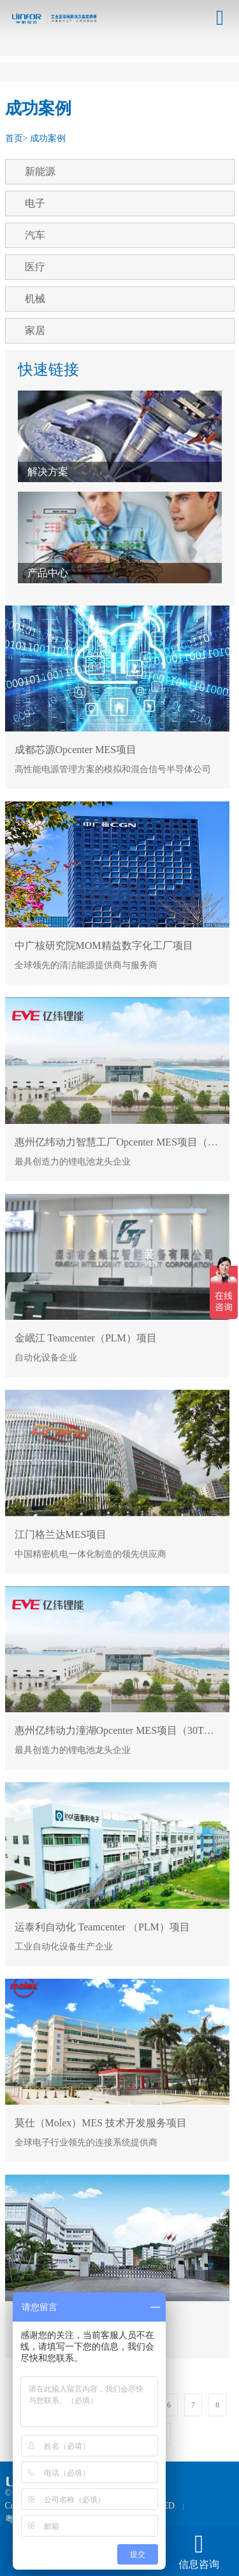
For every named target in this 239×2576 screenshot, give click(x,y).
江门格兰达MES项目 (61, 1534)
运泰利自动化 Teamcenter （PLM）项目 (102, 1927)
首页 (14, 138)
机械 (35, 298)
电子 (35, 203)
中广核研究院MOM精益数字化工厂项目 (104, 945)
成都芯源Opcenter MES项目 (76, 749)
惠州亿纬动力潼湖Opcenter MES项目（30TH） (118, 1730)
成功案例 (48, 138)
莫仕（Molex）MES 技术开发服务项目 (101, 2122)
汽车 (35, 235)
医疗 (35, 266)
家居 (35, 330)
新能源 (40, 171)
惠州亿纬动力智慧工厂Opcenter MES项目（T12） (125, 1142)
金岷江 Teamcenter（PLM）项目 (86, 1338)
